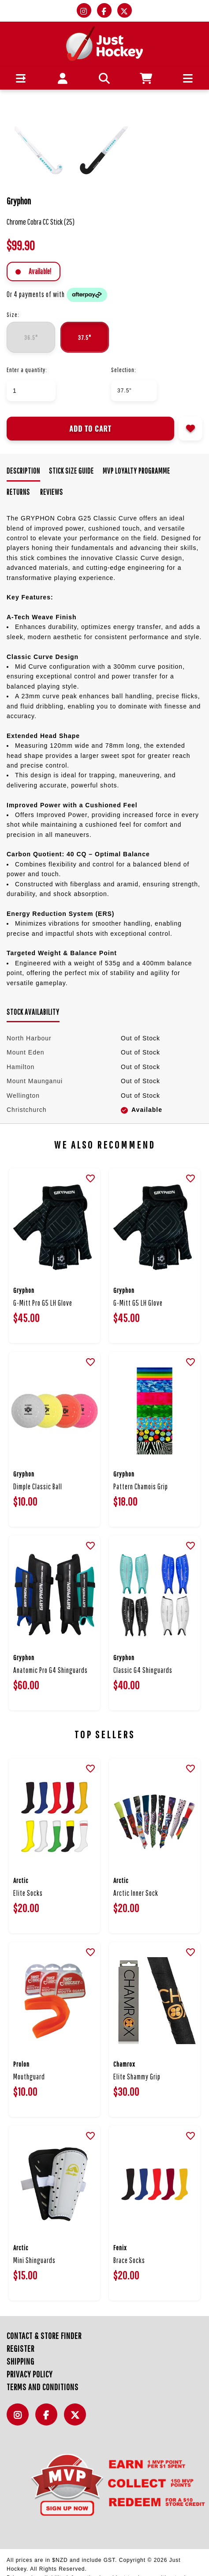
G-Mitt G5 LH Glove (138, 1303)
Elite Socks (28, 1893)
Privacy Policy (29, 2374)
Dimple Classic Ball (37, 1486)
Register (20, 2348)
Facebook (48, 2419)
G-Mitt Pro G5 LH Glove (42, 1303)
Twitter (77, 2419)
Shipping (20, 2361)
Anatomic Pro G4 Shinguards (50, 1670)
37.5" (84, 337)
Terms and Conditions (42, 2387)
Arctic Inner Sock (135, 1893)
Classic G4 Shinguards (142, 1670)
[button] (20, 78)
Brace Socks (129, 2260)
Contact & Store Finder (44, 2336)
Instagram (20, 2419)
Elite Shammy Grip (136, 2076)
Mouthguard (29, 2076)
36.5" (31, 337)
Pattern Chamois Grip (140, 1486)
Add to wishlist (190, 429)
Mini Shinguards (34, 2260)
